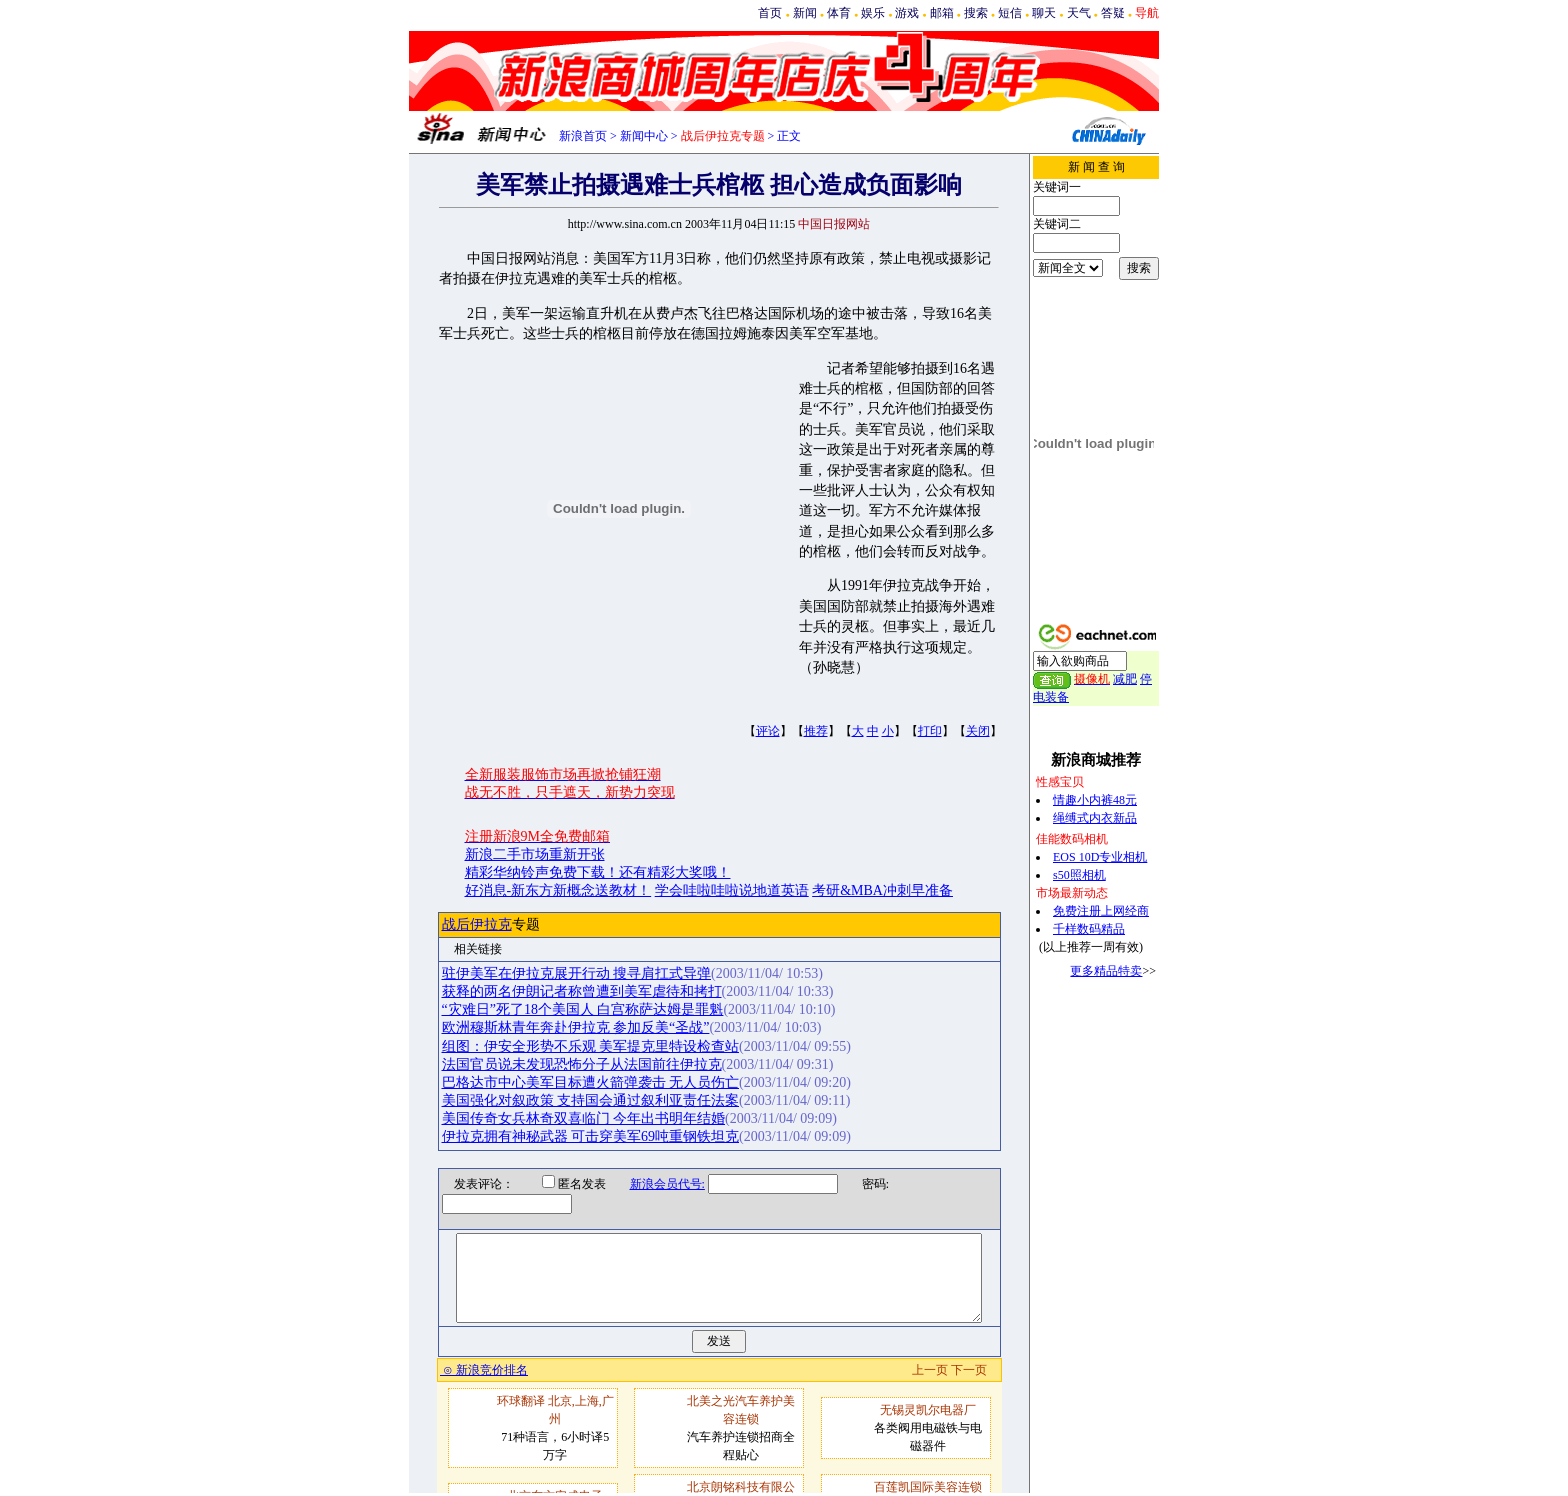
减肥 (1125, 679)
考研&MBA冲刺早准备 (882, 890)
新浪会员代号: (654, 1184)
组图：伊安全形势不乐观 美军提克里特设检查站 (591, 1046)
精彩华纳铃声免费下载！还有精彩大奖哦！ (598, 872)
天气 (1079, 13)
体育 (839, 13)
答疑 (1113, 13)
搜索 (976, 13)
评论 (768, 731)
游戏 (907, 13)
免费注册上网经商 (1101, 911)
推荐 (816, 731)
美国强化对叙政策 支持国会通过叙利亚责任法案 (591, 1100)
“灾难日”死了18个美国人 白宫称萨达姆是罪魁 (583, 1009)
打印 (930, 731)
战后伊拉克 (477, 924)
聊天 (1044, 13)
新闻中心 (644, 136)
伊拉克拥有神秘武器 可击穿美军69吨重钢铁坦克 (591, 1136)
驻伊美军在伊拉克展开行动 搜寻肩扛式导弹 (577, 973)
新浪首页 (583, 136)
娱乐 (873, 13)
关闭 (978, 731)
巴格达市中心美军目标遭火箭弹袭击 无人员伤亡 (591, 1082)
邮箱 (942, 13)
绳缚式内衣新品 (1095, 818)
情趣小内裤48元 (1095, 800)
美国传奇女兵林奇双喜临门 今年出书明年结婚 (584, 1118)
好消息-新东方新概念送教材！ (558, 890)
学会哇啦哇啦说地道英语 (732, 890)
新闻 (805, 13)
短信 (1010, 13)
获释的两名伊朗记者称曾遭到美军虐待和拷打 (582, 991)
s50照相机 (1079, 875)
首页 (770, 13)
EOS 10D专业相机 (1100, 857)
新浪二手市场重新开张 (535, 854)
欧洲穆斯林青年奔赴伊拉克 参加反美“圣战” (576, 1027)
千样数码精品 (1089, 929)
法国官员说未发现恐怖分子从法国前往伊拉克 (582, 1064)
